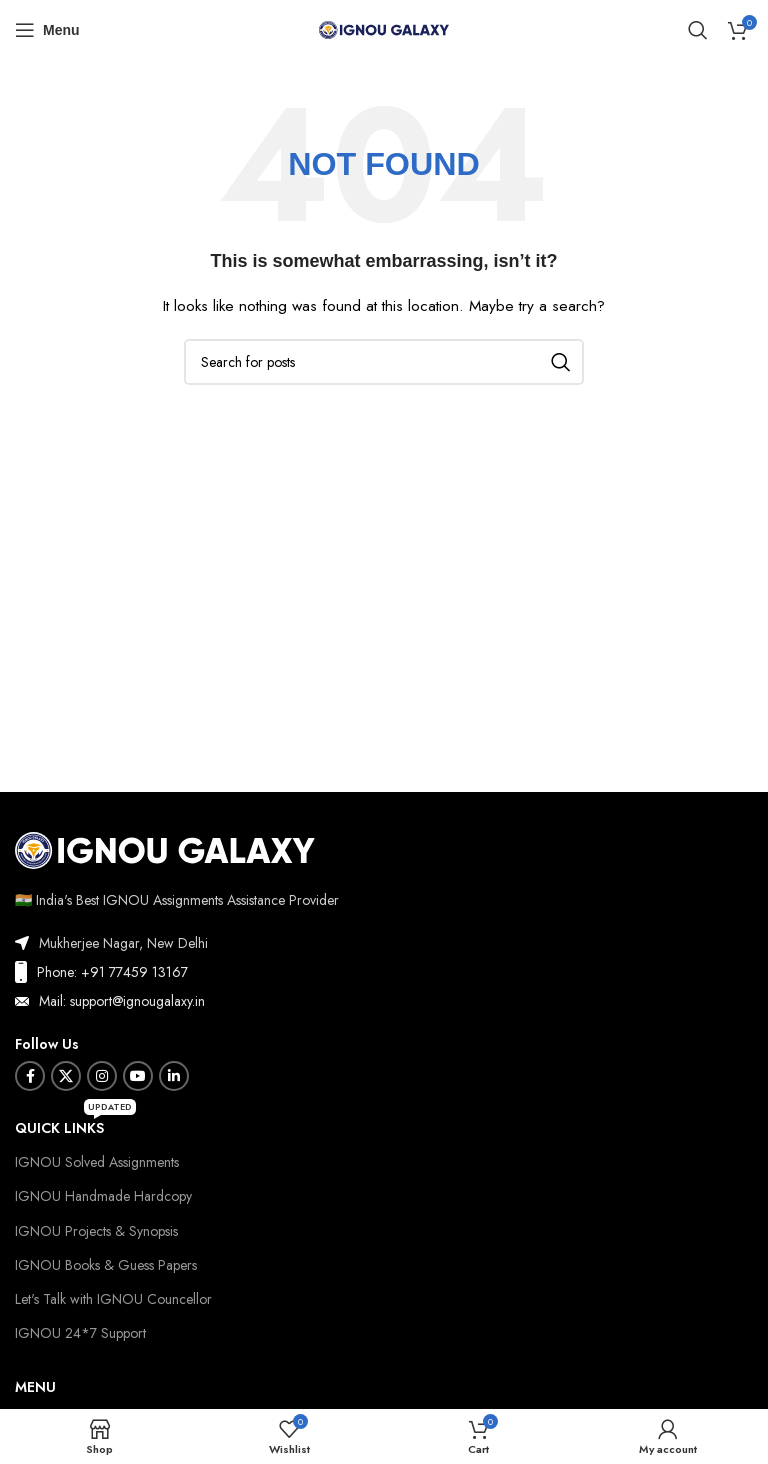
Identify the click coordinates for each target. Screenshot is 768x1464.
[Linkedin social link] (174, 1076)
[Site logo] (384, 28)
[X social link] (66, 1076)
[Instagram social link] (102, 1076)
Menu (35, 1387)
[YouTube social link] (138, 1076)
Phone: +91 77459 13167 (112, 972)
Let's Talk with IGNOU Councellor (113, 1299)
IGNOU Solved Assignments (97, 1162)
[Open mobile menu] (47, 30)
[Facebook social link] (30, 1076)
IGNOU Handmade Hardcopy (103, 1196)
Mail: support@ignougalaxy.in (122, 1001)
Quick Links (75, 1124)
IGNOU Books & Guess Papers (106, 1265)
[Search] (698, 30)
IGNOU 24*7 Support (80, 1333)
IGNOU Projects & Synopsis (96, 1231)
